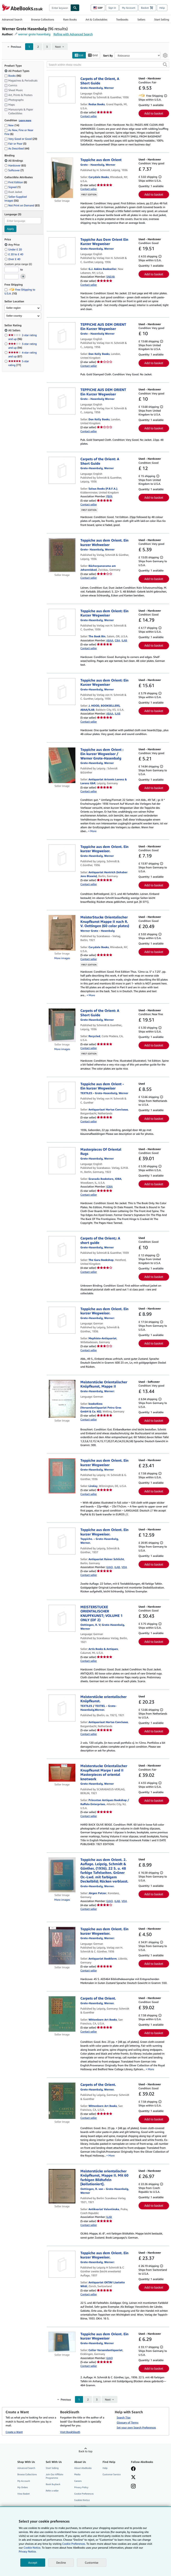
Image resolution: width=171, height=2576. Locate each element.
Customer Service (112, 2474)
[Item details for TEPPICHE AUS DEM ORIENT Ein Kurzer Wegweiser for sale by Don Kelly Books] (62, 335)
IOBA (109, 1186)
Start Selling (161, 19)
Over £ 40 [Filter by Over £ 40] (12, 259)
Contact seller (88, 116)
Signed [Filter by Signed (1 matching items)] (12, 187)
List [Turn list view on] (79, 55)
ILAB (124, 640)
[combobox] (60, 7)
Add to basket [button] (153, 113)
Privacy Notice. (27, 2551)
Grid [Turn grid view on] (93, 55)
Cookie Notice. (32, 2547)
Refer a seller (52, 2490)
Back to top (85, 2451)
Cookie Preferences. (74, 2543)
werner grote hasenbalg (34, 34)
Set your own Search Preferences (136, 2427)
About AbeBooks (83, 2468)
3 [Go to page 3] (47, 46)
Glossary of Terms (127, 2422)
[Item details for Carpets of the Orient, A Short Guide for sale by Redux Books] (62, 89)
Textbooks (122, 19)
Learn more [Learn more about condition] (25, 120)
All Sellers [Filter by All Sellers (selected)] (14, 330)
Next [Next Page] (58, 46)
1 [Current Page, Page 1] (29, 46)
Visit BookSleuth (70, 2432)
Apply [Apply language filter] (10, 228)
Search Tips (123, 2417)
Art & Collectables (96, 19)
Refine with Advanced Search (73, 34)
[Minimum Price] (11, 269)
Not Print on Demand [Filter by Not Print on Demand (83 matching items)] (22, 205)
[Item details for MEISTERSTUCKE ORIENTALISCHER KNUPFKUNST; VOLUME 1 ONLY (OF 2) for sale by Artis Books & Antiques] (62, 1618)
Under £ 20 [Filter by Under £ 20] (13, 249)
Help (162, 7)
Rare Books (70, 19)
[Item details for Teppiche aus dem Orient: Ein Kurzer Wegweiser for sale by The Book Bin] (62, 622)
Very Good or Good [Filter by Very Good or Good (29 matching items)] (20, 138)
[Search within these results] (108, 64)
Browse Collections (42, 19)
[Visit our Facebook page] (133, 2469)
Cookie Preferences (84, 2493)
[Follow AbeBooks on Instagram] (133, 2487)
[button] (165, 64)
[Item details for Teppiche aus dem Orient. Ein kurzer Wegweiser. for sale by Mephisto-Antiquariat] (62, 1320)
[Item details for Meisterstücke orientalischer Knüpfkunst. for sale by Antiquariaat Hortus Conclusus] (62, 1708)
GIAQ (109, 1567)
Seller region (13, 307)
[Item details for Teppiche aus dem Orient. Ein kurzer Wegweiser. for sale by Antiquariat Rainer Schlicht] (62, 1541)
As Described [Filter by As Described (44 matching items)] (16, 148)
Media (77, 2474)
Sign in (112, 7)
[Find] (75, 7)
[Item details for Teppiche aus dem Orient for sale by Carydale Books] (62, 178)
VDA (124, 1567)
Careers (78, 2480)
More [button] (93, 831)
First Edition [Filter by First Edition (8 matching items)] (15, 182)
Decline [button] (61, 2562)
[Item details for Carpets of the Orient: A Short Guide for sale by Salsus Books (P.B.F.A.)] (62, 470)
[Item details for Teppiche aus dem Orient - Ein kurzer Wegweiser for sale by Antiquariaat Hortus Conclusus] (62, 1095)
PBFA (109, 496)
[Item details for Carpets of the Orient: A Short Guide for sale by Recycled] (62, 1025)
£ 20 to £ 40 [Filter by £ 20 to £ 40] (14, 254)
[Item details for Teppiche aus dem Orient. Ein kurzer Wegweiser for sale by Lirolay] (62, 1476)
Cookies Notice (82, 2500)
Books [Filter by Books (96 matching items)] (12, 75)
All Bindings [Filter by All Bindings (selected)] (14, 160)
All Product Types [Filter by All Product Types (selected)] (17, 70)
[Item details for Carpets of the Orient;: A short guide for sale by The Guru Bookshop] (62, 1249)
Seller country (14, 315)
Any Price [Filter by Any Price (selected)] (12, 244)
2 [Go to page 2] (38, 46)
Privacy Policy (81, 2487)
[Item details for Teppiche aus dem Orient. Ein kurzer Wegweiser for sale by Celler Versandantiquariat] (62, 2342)
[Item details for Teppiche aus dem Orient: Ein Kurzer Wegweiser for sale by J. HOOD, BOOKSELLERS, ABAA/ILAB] (62, 691)
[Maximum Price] (11, 276)
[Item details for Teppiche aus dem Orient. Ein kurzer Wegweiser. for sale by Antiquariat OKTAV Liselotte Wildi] (62, 2264)
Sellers (141, 19)
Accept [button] (32, 2562)
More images (62, 958)
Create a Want (14, 2432)
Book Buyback (53, 2484)
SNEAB (110, 276)
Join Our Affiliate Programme (54, 2476)
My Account (128, 7)
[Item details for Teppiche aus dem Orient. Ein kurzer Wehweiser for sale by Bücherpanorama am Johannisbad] (62, 555)
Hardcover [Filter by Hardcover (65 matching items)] (15, 165)
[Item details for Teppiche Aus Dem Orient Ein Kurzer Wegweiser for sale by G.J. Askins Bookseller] (62, 250)
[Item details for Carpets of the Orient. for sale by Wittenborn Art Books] (62, 2014)
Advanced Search (12, 19)
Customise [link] (91, 2562)
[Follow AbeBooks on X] (133, 2477)
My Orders (22, 2487)
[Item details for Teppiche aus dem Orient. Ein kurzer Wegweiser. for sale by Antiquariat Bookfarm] (62, 1946)
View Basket (23, 2493)
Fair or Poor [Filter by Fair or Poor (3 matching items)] (15, 143)
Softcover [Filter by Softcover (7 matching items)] (14, 170)
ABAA (109, 640)
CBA (117, 640)
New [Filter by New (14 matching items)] (11, 125)
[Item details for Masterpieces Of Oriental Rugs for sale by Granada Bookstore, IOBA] (62, 1160)
